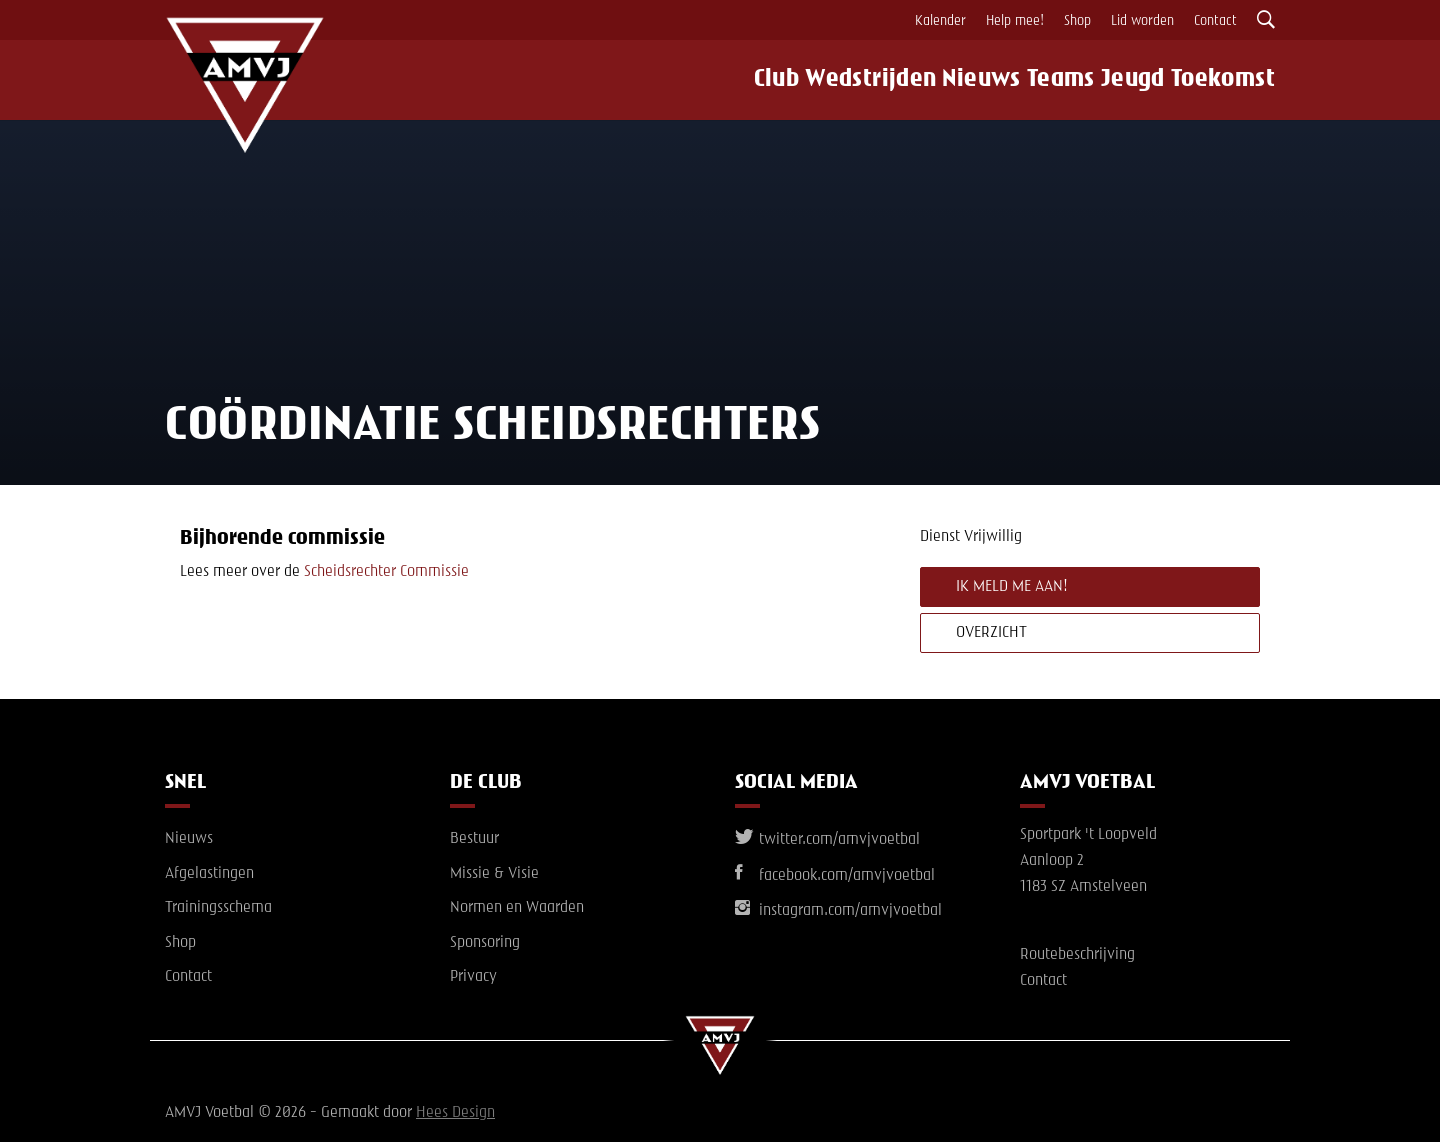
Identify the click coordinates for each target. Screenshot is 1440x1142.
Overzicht (991, 633)
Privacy (473, 977)
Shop (1077, 21)
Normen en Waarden (517, 908)
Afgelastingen (209, 874)
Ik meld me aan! (1012, 587)
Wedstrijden (849, 80)
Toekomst (1234, 80)
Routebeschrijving (1077, 955)
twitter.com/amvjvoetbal (827, 840)
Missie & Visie (494, 874)
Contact (1215, 21)
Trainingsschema (218, 908)
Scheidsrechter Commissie (386, 572)
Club (749, 80)
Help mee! (1015, 21)
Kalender (940, 21)
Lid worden (1142, 21)
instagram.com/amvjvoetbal (838, 911)
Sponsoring (485, 943)
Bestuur (474, 839)
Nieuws (962, 80)
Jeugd (1136, 80)
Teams (1053, 80)
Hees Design (455, 1113)
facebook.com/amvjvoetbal (835, 876)
